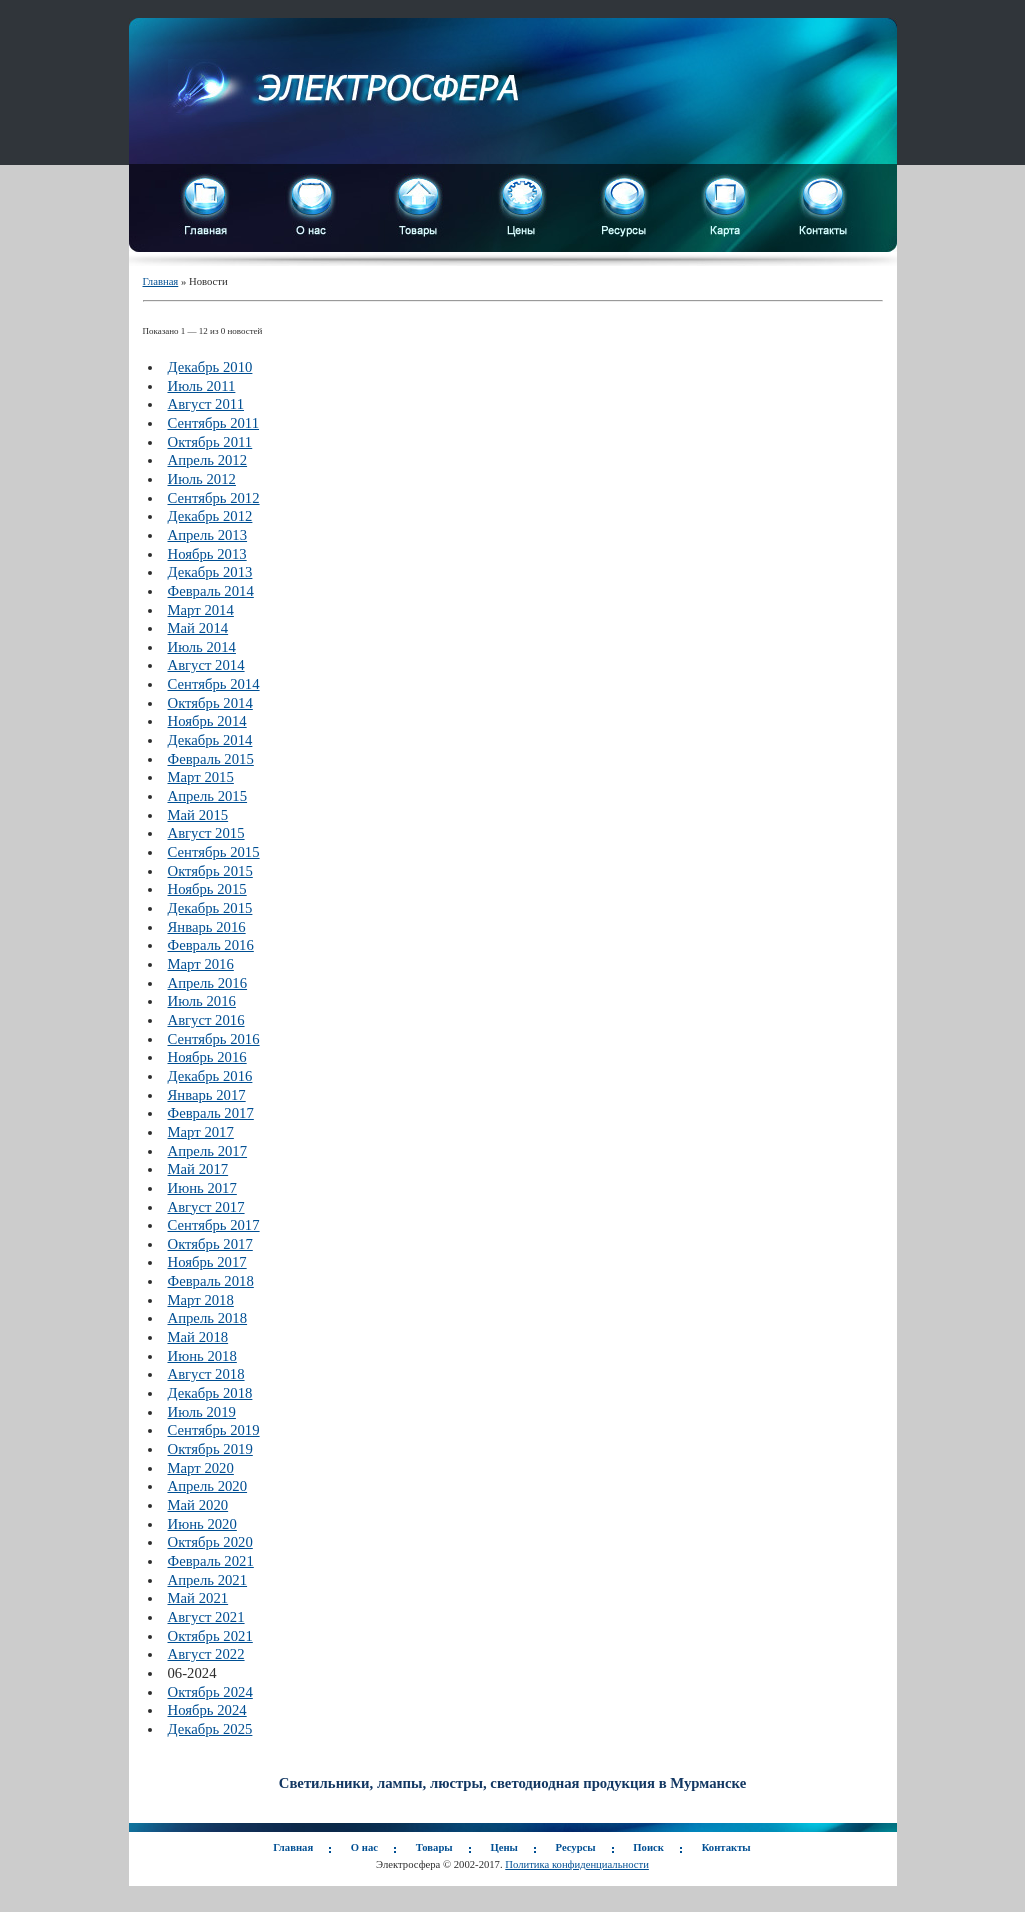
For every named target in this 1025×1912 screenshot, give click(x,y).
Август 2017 (206, 1207)
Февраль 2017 (211, 1113)
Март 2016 (201, 964)
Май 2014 (198, 628)
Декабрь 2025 (210, 1729)
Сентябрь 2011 (214, 423)
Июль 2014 (202, 647)
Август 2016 (206, 1020)
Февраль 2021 (211, 1561)
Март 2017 (201, 1132)
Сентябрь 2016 (214, 1039)
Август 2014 (206, 665)
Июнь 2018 (202, 1356)
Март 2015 (201, 777)
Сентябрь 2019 (214, 1430)
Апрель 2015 (208, 796)
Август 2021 (206, 1617)
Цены (503, 1847)
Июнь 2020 (202, 1524)
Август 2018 (206, 1374)
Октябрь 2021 (210, 1636)
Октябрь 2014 (210, 703)
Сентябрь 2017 (214, 1225)
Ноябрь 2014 (207, 721)
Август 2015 (206, 833)
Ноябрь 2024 (207, 1710)
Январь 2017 (207, 1095)
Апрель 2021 (208, 1580)
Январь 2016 (207, 927)
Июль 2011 (202, 386)
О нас (364, 1847)
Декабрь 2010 (210, 367)
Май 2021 (198, 1598)
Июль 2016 (202, 1001)
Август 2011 (206, 404)
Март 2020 (201, 1468)
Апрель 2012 (208, 460)
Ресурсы (576, 1847)
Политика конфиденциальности (577, 1864)
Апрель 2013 (208, 535)
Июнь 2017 (202, 1188)
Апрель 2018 (208, 1318)
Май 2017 (198, 1169)
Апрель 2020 (208, 1486)
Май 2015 (198, 815)
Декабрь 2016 (210, 1076)
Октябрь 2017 (210, 1244)
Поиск (648, 1847)
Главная (161, 281)
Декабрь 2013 (210, 572)
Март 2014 (201, 610)
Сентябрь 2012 (214, 498)
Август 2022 (206, 1654)
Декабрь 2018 (210, 1393)
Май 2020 (198, 1505)
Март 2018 (201, 1300)
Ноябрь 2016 (207, 1057)
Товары (434, 1847)
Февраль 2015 (211, 759)
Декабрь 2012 (210, 516)
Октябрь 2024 (210, 1692)
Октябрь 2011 (210, 442)
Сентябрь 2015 (214, 852)
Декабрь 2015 (210, 908)
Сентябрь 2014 (214, 684)
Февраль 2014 (211, 591)
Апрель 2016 (208, 983)
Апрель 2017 (208, 1151)
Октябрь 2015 (210, 871)
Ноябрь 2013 (207, 554)
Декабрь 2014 (210, 740)
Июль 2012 (202, 479)
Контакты (726, 1847)
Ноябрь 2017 (207, 1262)
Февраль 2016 (211, 945)
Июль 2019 (202, 1412)
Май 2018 (198, 1337)
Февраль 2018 (211, 1281)
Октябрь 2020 (210, 1542)
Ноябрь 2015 (207, 889)
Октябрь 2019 (210, 1449)
